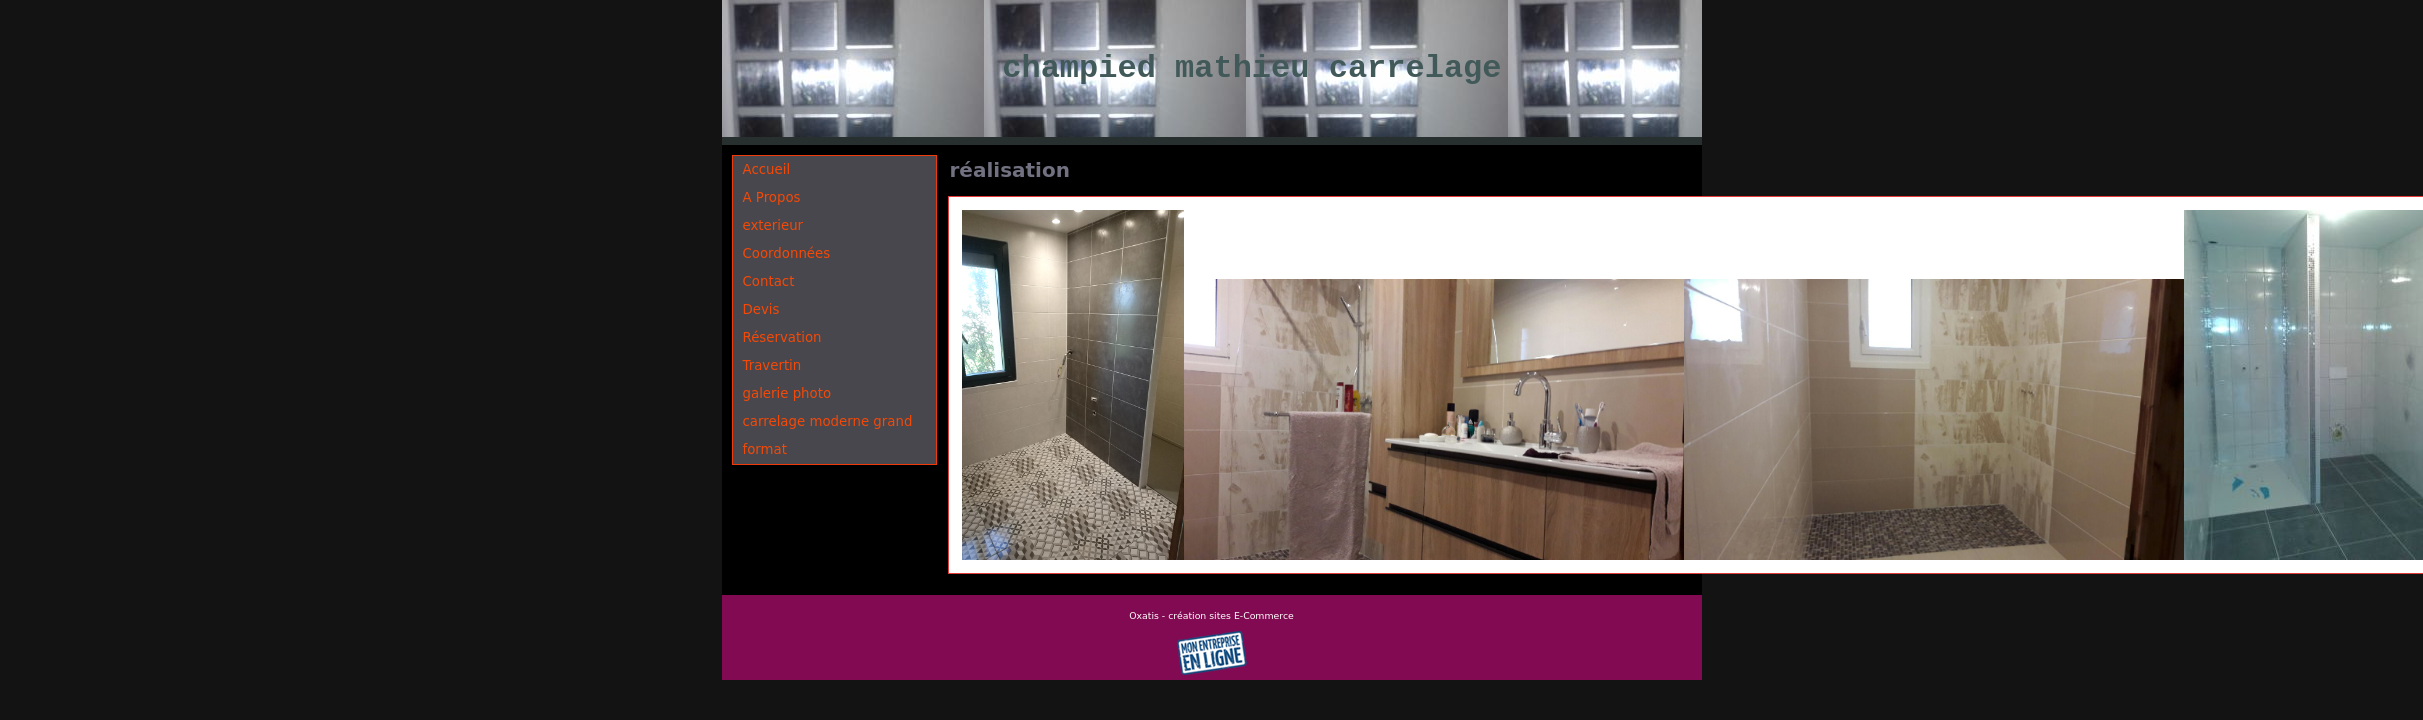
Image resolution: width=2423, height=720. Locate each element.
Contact (769, 281)
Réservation (782, 337)
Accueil (767, 169)
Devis (761, 309)
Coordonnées (787, 253)
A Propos (772, 197)
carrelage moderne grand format (828, 435)
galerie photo (787, 393)
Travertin (772, 365)
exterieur (773, 225)
